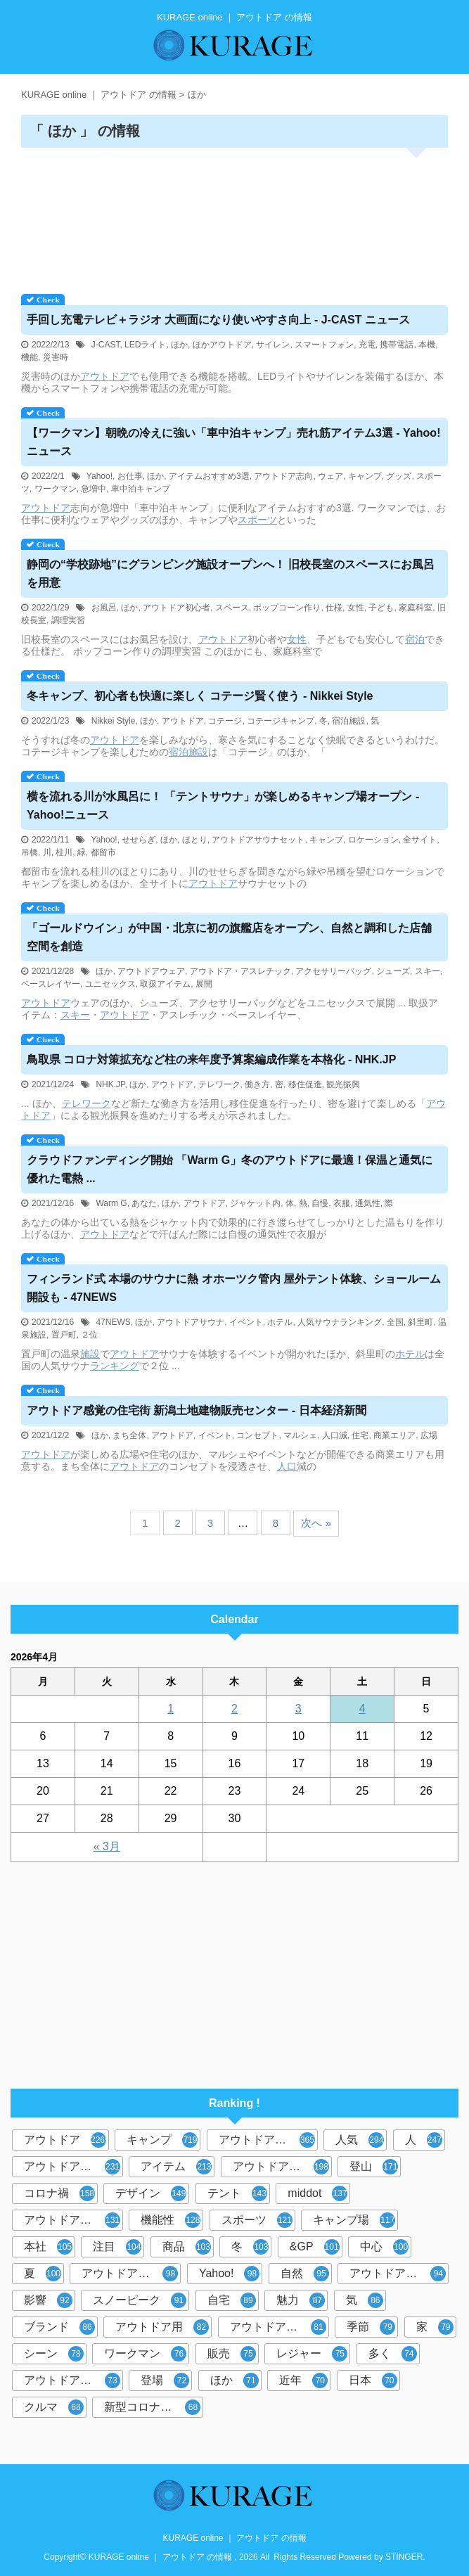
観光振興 (343, 1084)
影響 (48, 2300)
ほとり (194, 840)
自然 (305, 2273)
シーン (54, 2354)
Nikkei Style (113, 721)
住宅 (360, 1435)
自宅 (231, 2300)
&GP (315, 2247)
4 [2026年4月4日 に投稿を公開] (362, 1709)
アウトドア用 (162, 2327)
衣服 (341, 1203)
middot (317, 2193)
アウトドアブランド (268, 2140)
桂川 (64, 852)
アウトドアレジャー (131, 2273)
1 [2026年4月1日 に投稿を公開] (170, 1709)
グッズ (399, 476)
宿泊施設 (349, 721)
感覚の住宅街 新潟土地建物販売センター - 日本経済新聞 (196, 1410)
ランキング (114, 1365)
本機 (426, 345)
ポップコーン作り (287, 608)
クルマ (54, 2407)
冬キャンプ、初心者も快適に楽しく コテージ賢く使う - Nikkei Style (200, 696)
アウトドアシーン (72, 2166)
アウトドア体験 (72, 2380)
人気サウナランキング (339, 1322)
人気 (359, 2140)
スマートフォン (324, 345)
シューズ (393, 971)
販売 (231, 2354)
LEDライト (145, 345)
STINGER (404, 2557)
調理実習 (68, 620)
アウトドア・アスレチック (240, 971)
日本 (373, 2380)
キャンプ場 (354, 2220)
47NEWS (113, 1322)
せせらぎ (138, 840)
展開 (203, 984)
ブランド (59, 2327)
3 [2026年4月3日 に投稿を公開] (298, 1709)
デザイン (150, 2193)
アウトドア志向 (284, 476)
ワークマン (55, 489)
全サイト (420, 840)
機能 (29, 357)
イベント (246, 1322)
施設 (198, 751)
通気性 (367, 1203)
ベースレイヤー (50, 984)
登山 (373, 2166)
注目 (117, 2247)
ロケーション (373, 840)
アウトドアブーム (72, 2220)
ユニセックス (110, 984)
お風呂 (104, 608)
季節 (371, 2327)
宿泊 (415, 639)
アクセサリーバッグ (333, 971)
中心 (384, 2247)
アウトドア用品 (281, 2166)
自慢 (319, 1203)
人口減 (334, 1435)
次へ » (316, 1523)
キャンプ (365, 476)
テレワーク (219, 1084)
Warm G (111, 1203)
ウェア (330, 476)
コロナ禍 (59, 2193)
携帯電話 (396, 345)
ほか (179, 345)
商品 (186, 2247)
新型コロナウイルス (153, 2407)
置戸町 (64, 1335)
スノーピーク (139, 2300)
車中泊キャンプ (140, 489)
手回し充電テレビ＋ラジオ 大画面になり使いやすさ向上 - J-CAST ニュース (218, 320)
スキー (427, 971)
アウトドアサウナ (190, 1322)
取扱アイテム (165, 984)
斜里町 (420, 1322)
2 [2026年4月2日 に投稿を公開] (234, 1709)
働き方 (257, 1084)
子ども (381, 608)
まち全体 (129, 1435)
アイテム (176, 2166)
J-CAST (105, 345)
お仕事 (130, 476)
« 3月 (107, 1846)
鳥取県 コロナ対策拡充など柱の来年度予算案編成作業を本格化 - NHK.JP (211, 1059)
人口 (287, 1466)
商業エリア (394, 1435)
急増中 (93, 489)
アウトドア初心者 (176, 608)
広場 (428, 1435)
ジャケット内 (255, 1203)
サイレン (273, 345)
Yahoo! (99, 476)
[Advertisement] (234, 216)
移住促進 (305, 1084)
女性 (355, 608)
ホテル (280, 1322)
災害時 (55, 357)
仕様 (334, 608)
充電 (367, 345)
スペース (232, 608)
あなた (144, 1203)
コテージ (225, 721)
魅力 (300, 2300)
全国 (395, 1322)
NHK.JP (110, 1084)
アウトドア (104, 376)
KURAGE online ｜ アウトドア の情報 (234, 2538)
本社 (48, 2247)
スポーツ (257, 519)
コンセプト (257, 1435)
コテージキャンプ (280, 721)
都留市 (103, 852)
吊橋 (29, 852)
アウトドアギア (278, 2327)
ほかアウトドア (222, 345)
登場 (165, 2380)
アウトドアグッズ (397, 2273)
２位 (89, 1335)
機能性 (170, 2220)
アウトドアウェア (151, 971)
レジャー (311, 2354)
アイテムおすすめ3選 (209, 476)
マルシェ (300, 1435)
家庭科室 (415, 608)
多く (392, 2354)
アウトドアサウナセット (258, 840)
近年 (303, 2380)
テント (237, 2193)
